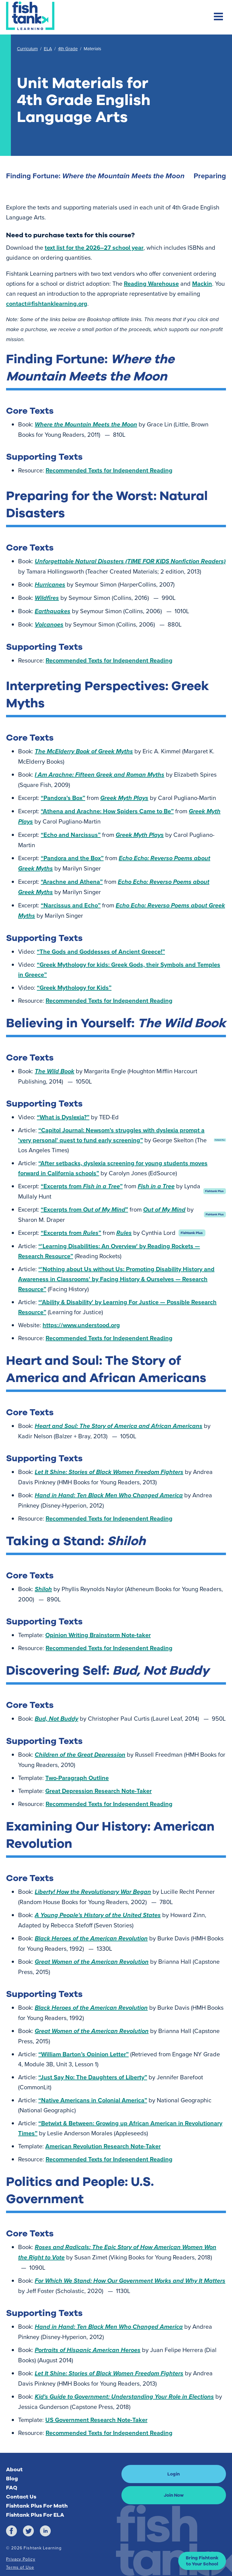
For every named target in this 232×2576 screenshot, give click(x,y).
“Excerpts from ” (82, 1186)
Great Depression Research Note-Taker (98, 1790)
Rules (124, 1232)
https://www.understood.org (81, 1325)
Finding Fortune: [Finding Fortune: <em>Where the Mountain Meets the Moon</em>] (95, 175)
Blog (12, 2478)
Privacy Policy (20, 2559)
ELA (48, 48)
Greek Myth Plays (124, 797)
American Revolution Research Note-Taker (103, 2146)
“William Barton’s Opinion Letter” (83, 2054)
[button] (202, 2561)
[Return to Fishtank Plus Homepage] (30, 16)
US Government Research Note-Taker (96, 2419)
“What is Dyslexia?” (63, 1117)
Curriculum (27, 48)
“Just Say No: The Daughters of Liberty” (92, 2077)
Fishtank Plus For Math (37, 2505)
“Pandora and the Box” (72, 858)
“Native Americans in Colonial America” (92, 2100)
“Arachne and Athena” (72, 881)
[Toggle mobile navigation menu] (218, 17)
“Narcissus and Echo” (71, 905)
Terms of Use (20, 2567)
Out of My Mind (164, 1209)
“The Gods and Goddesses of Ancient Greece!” (101, 951)
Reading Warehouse (151, 283)
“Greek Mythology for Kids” (74, 987)
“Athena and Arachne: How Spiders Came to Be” (107, 811)
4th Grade (68, 48)
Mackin (202, 283)
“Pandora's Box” (63, 797)
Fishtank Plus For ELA (35, 2514)
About (14, 2469)
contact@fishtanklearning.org (46, 303)
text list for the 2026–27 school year (94, 247)
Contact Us (21, 2496)
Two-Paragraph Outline (77, 1777)
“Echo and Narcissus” (71, 834)
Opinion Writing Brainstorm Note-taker (98, 1634)
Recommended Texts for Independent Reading (109, 470)
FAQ (11, 2487)
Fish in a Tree (156, 1186)
